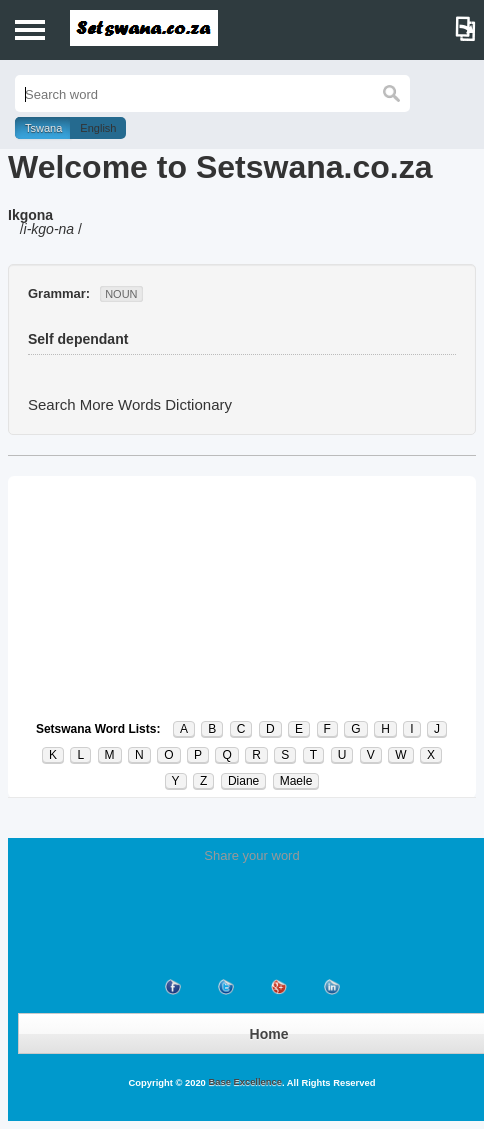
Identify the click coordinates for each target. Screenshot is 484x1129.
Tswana (43, 128)
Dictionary (198, 404)
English (98, 128)
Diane (243, 781)
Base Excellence (244, 1082)
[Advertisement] (242, 598)
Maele (296, 781)
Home (269, 1034)
